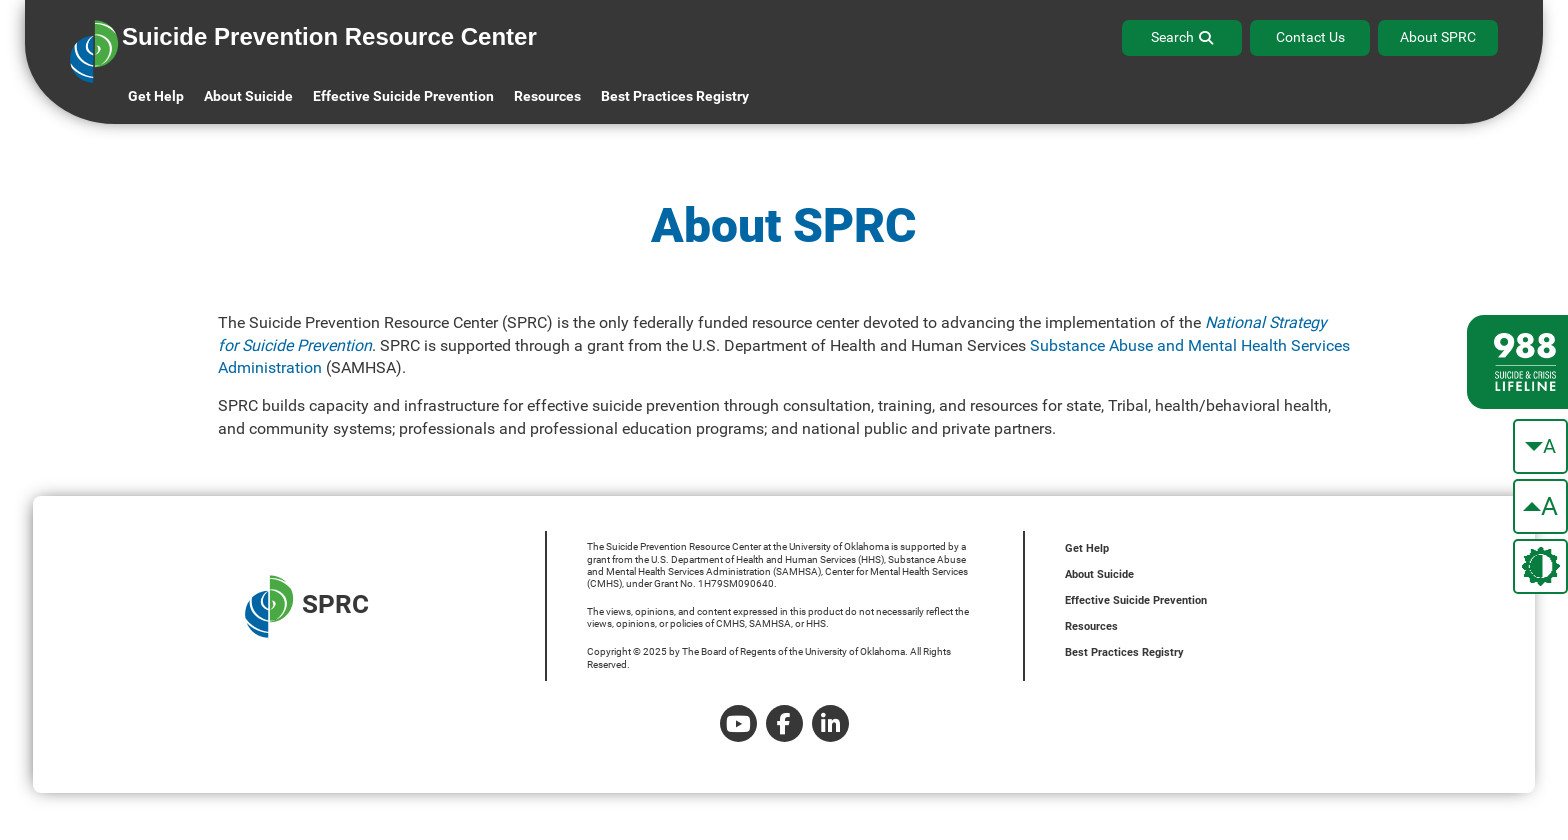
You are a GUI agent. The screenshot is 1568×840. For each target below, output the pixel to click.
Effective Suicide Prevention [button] (403, 96)
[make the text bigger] (1540, 506)
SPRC (307, 606)
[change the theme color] (1540, 566)
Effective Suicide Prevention (1136, 600)
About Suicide (248, 96)
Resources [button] (547, 96)
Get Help (156, 96)
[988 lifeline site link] (1517, 362)
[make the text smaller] (1540, 446)
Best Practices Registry (675, 96)
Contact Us (1310, 37)
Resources (1091, 626)
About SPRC (1438, 37)
